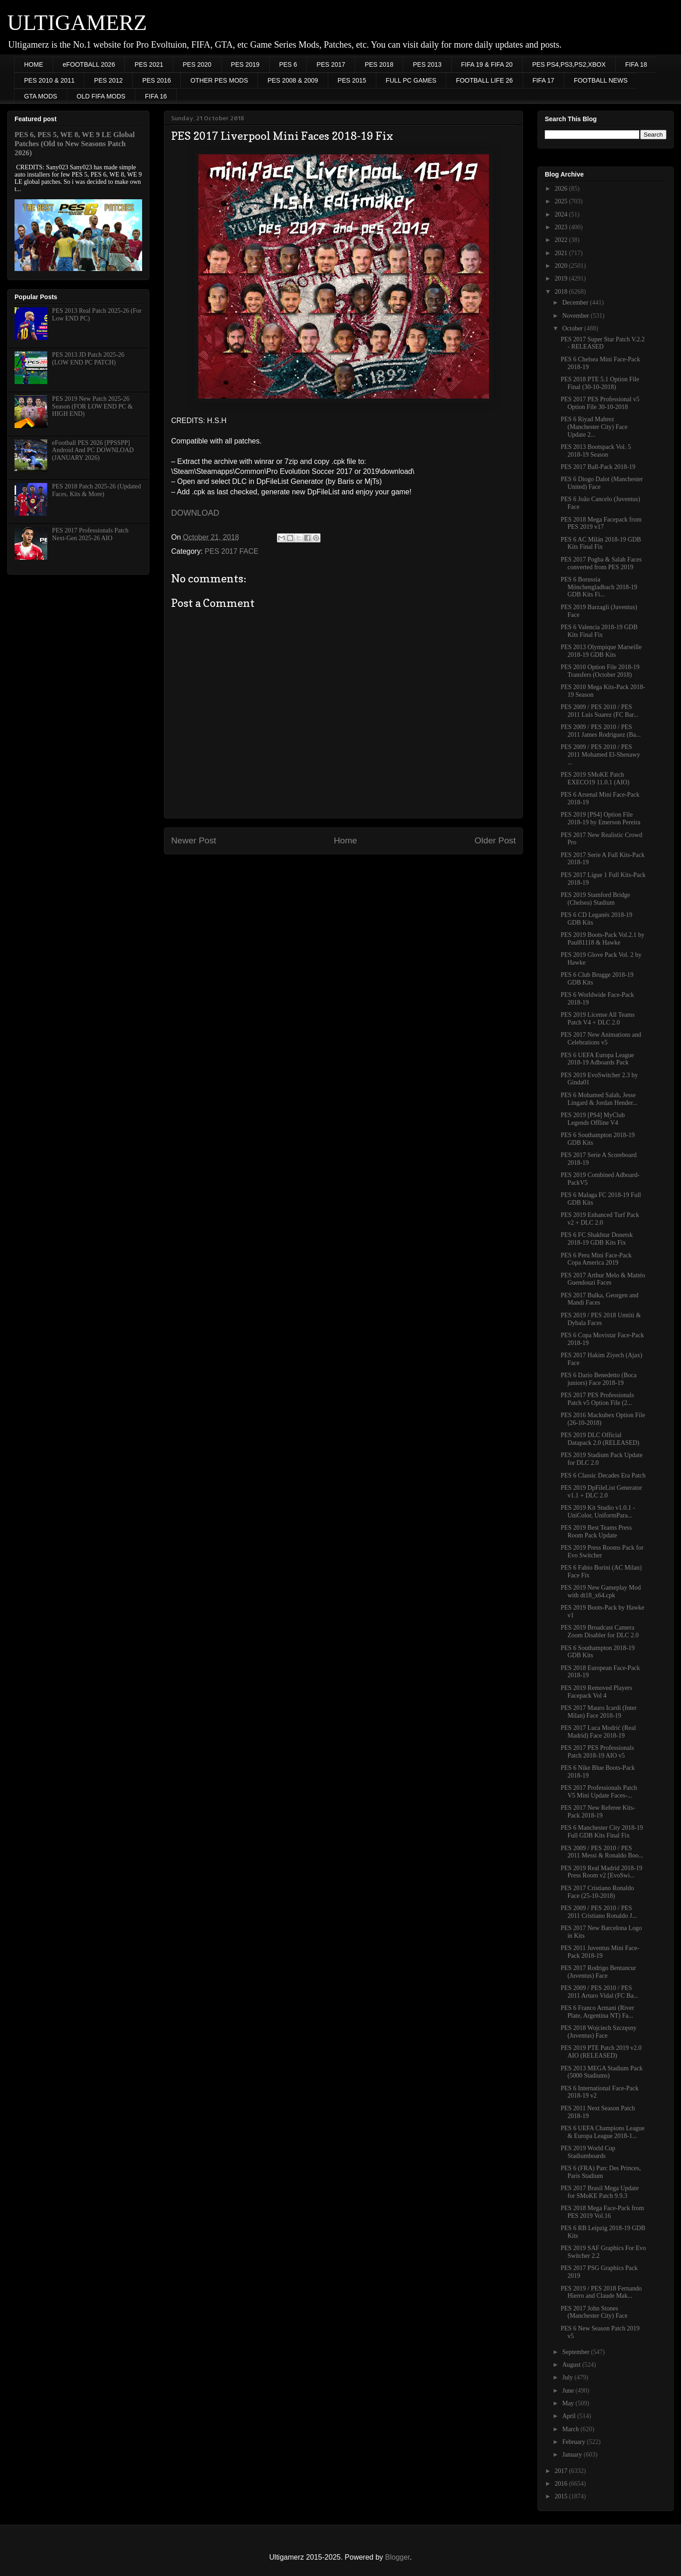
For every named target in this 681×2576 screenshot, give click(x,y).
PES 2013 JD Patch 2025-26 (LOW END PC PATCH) (88, 358)
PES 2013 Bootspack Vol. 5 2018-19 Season (596, 450)
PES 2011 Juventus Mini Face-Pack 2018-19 (600, 1952)
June (568, 2390)
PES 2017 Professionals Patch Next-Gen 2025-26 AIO (90, 534)
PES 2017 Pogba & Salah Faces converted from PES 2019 (601, 563)
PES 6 (288, 64)
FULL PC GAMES (411, 80)
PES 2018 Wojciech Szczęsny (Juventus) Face (599, 2031)
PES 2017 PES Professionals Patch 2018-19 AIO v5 (597, 1751)
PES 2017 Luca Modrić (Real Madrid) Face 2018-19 (598, 1731)
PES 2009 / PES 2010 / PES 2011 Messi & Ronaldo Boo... (602, 1852)
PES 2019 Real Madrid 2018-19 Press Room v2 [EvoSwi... (601, 1872)
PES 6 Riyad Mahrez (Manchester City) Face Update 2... (594, 427)
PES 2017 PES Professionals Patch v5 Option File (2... (597, 1399)
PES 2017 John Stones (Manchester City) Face (594, 2312)
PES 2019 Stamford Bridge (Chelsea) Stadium (595, 899)
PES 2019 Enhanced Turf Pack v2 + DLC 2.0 (600, 1219)
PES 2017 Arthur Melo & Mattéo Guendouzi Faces (603, 1279)
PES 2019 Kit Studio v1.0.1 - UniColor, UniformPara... (598, 1511)
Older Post (495, 840)
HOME (33, 64)
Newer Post (193, 840)
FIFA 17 (543, 80)
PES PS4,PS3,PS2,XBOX (569, 64)
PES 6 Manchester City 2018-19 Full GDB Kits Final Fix (602, 1831)
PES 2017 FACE (231, 551)
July (568, 2377)
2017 (562, 2471)
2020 (562, 265)
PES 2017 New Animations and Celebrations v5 (601, 1038)
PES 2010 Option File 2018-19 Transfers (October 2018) (600, 671)
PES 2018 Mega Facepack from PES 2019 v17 (601, 523)
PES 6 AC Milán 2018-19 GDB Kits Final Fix (601, 543)
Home (345, 840)
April (569, 2416)
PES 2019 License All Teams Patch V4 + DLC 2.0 (598, 1018)
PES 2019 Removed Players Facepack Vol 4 (596, 1691)
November (576, 315)
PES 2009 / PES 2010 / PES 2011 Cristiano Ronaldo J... (599, 1912)
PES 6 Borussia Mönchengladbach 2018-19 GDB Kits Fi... (599, 587)
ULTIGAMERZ (77, 22)
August (572, 2364)
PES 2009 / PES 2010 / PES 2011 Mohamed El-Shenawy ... (600, 755)
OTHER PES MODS (219, 80)
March (571, 2429)
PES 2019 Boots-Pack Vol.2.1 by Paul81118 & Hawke (603, 938)
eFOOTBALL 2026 (89, 64)
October (573, 328)
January (572, 2454)
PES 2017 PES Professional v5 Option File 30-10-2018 (600, 403)
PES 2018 (379, 64)
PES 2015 (352, 80)
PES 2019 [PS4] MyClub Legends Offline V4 (593, 1119)
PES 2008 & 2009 (292, 80)
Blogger (397, 2557)
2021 (562, 253)
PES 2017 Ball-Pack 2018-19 (598, 466)
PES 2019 (245, 64)
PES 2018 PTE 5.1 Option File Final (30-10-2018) (600, 383)
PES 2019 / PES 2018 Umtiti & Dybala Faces (601, 1319)
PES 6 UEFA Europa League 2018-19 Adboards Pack (597, 1059)
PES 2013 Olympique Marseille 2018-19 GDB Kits (601, 651)
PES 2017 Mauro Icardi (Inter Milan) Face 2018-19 (599, 1711)
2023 (562, 227)
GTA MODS (40, 96)
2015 (562, 2496)
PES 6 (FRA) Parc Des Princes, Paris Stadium (601, 2172)
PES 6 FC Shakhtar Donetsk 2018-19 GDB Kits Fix (597, 1238)
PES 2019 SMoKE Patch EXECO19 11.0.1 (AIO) (595, 778)
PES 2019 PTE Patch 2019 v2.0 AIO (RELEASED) (601, 2051)
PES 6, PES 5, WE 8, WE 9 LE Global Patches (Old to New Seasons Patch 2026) (75, 143)
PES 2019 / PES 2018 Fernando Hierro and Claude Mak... (601, 2292)
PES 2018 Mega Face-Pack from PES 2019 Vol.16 (602, 2212)
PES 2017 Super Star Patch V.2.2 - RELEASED (603, 343)
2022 (562, 239)
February (574, 2441)
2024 (562, 214)
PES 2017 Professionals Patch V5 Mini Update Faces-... (599, 1791)
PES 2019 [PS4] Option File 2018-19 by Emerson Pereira (601, 818)
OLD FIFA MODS (101, 96)
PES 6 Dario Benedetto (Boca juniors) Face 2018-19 (599, 1379)
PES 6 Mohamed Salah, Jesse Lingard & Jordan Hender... (599, 1099)
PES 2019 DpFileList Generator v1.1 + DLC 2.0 (601, 1491)
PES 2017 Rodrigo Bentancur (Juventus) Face (598, 1972)
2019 (562, 278)
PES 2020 (197, 64)
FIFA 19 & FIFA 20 (487, 64)
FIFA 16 (156, 96)
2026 (562, 188)
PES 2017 (330, 64)
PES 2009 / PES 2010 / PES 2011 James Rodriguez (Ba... (601, 731)
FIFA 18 (636, 64)
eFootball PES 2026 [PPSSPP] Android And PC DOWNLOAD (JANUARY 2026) (93, 450)
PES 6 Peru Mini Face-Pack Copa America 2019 (596, 1259)
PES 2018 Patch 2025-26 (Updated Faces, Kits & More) (96, 490)
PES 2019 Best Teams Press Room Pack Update (596, 1531)
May (568, 2403)
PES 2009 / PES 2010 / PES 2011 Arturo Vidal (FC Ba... (599, 1992)
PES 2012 (108, 80)
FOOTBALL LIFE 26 (484, 80)
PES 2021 (148, 64)
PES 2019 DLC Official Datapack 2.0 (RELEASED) (600, 1439)
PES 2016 (156, 80)
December (576, 302)
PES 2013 (427, 64)
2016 (562, 2483)
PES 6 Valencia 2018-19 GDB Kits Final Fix (599, 631)
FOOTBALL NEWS (601, 80)
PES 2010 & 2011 (49, 80)
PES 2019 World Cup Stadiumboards (588, 2152)
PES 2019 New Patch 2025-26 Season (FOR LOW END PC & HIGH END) (92, 406)
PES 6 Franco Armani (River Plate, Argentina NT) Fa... (597, 2012)
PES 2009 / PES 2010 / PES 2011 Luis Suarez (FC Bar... (599, 711)
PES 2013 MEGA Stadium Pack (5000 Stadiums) (601, 2072)
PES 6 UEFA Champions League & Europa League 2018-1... (603, 2132)
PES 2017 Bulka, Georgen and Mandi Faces (599, 1299)
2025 (562, 201)
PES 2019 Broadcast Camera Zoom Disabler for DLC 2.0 (600, 1631)
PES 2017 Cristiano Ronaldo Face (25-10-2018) (597, 1892)
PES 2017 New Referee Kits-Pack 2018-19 (598, 1811)
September (576, 2352)
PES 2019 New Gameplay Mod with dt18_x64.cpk (601, 1591)
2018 (562, 291)
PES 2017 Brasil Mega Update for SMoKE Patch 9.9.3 (600, 2192)
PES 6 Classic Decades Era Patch (603, 1475)
